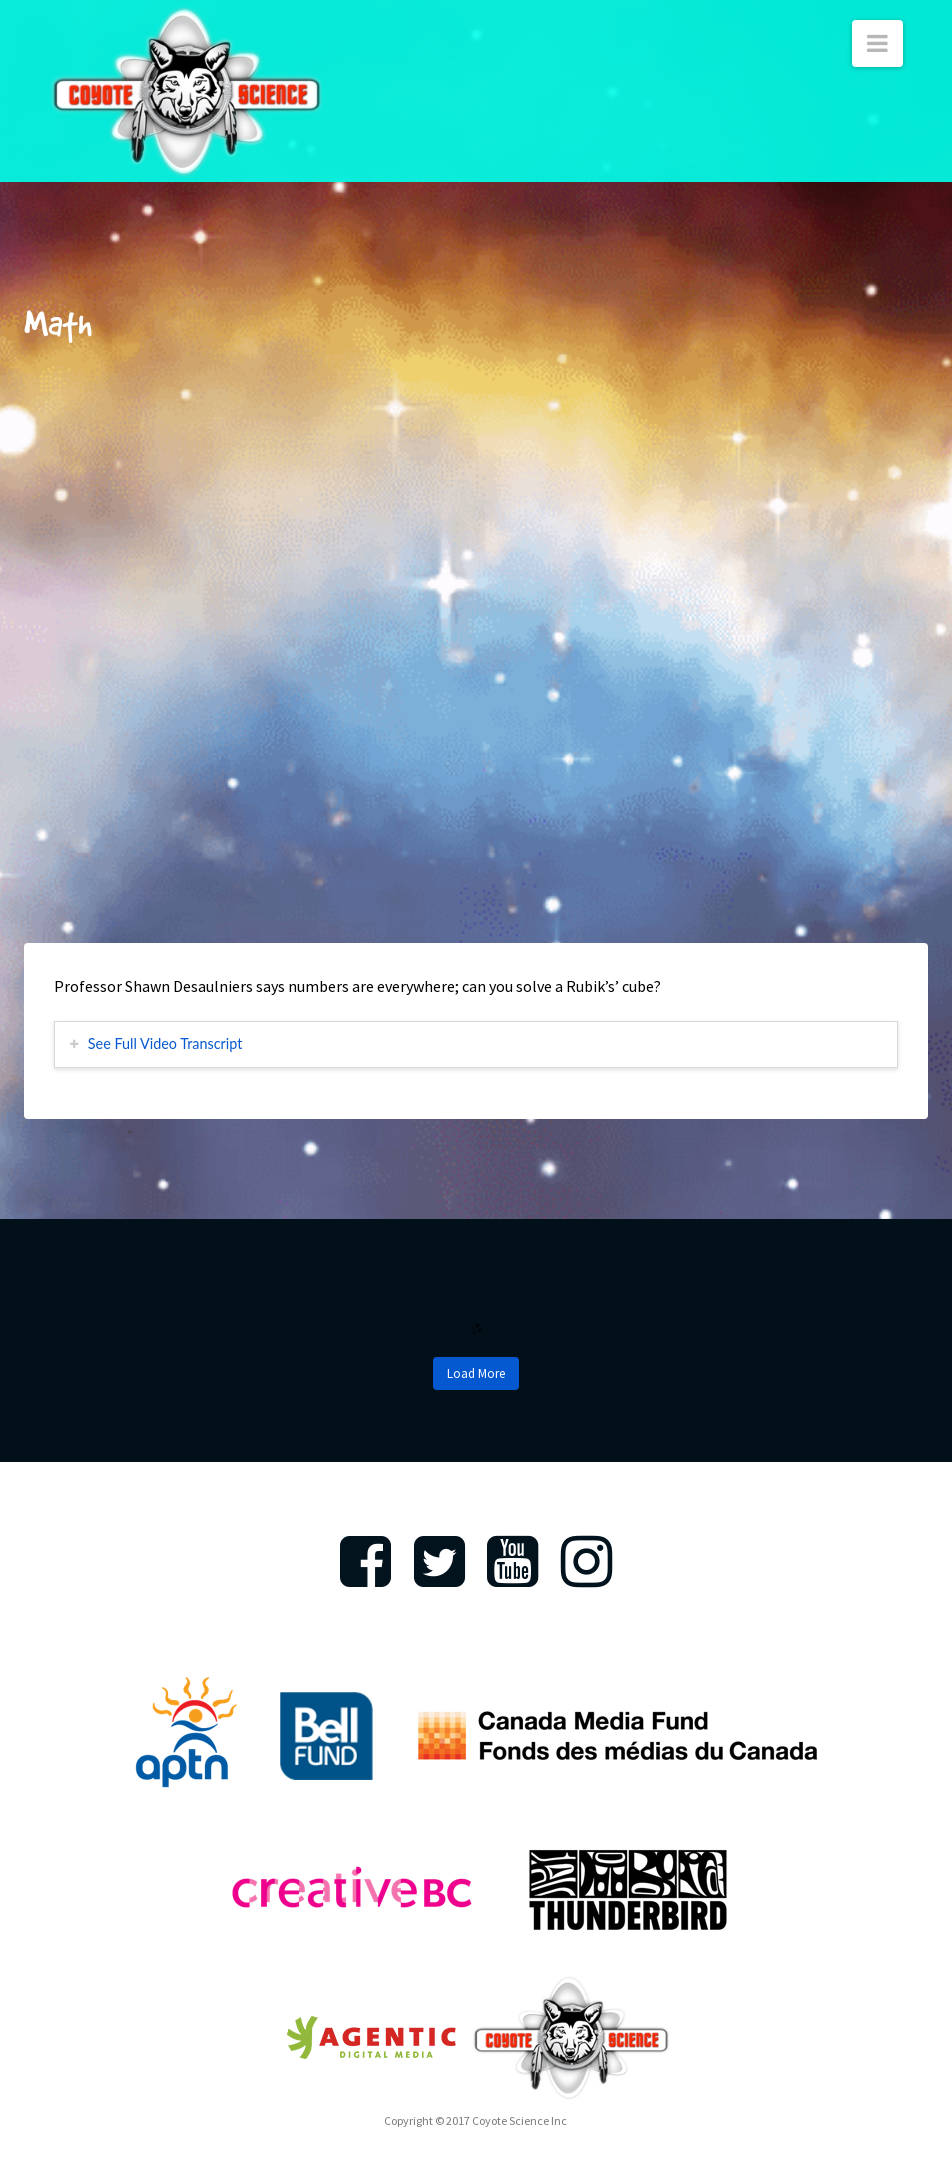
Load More (476, 1373)
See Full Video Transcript (165, 1043)
